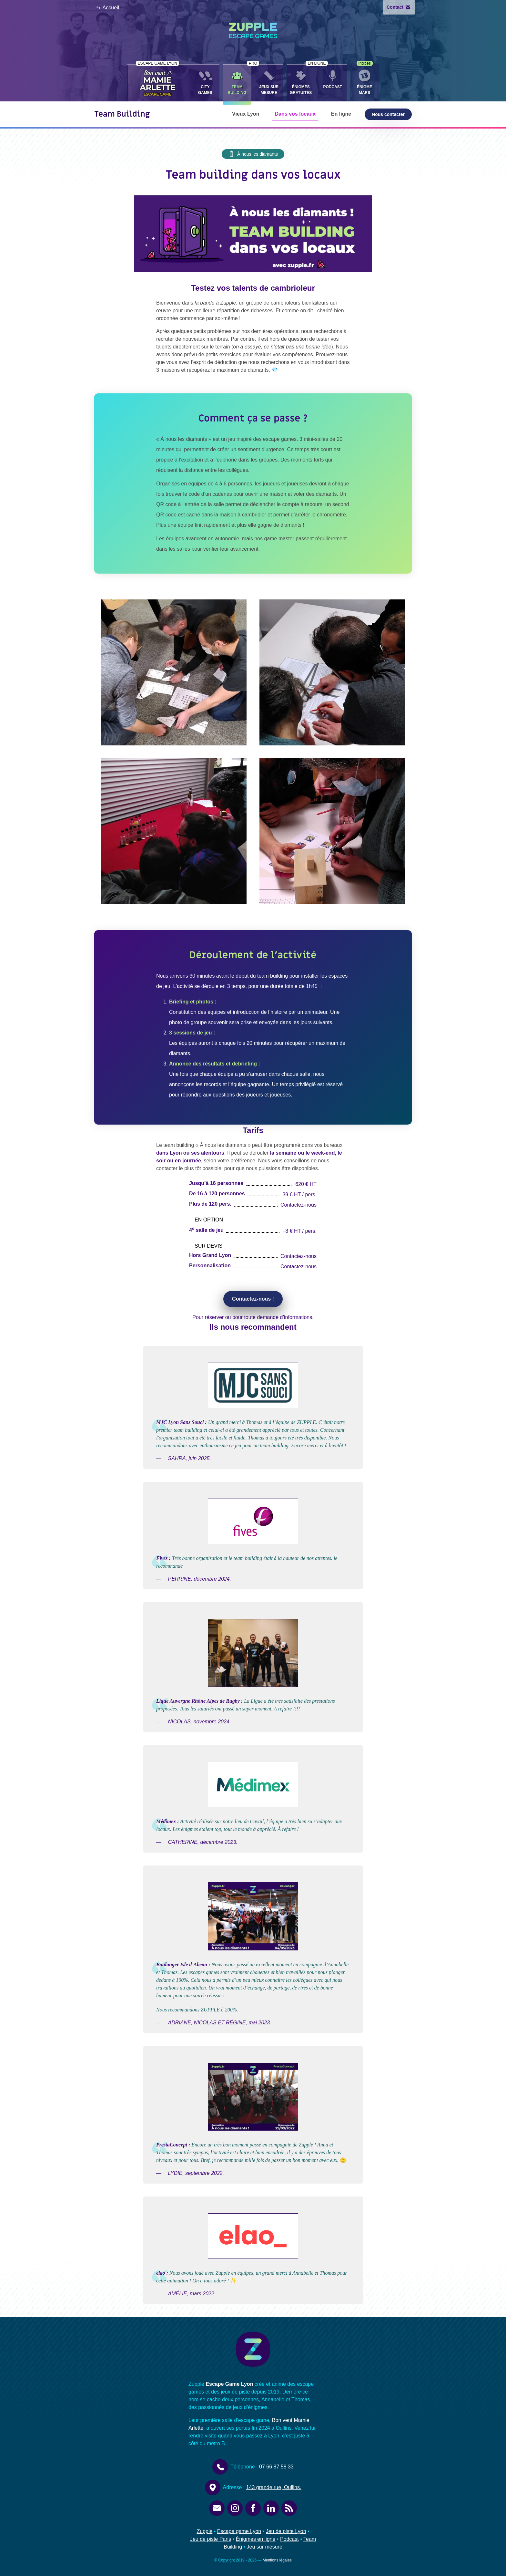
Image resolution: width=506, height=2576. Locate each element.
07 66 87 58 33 (276, 2466)
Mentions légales (277, 2560)
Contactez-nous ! (253, 1299)
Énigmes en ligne (256, 2539)
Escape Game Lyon (229, 2384)
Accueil (107, 7)
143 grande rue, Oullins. (273, 2487)
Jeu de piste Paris (210, 2539)
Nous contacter (388, 114)
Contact (398, 7)
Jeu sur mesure (264, 2547)
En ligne (341, 114)
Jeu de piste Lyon (286, 2531)
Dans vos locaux (295, 114)
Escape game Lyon (239, 2531)
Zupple (204, 2531)
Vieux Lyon (245, 114)
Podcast (289, 2539)
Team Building (122, 114)
